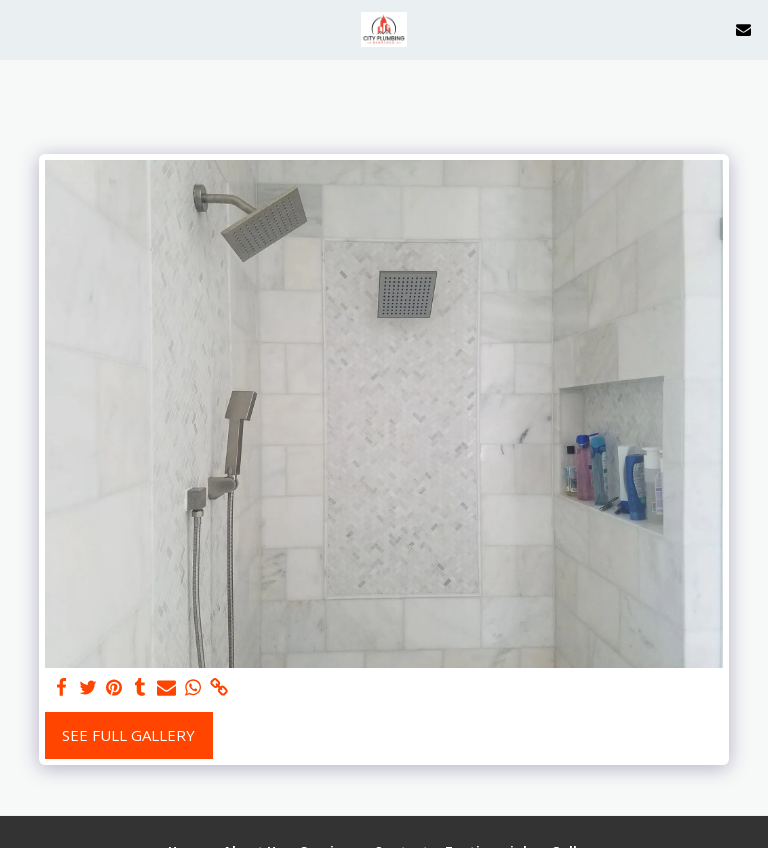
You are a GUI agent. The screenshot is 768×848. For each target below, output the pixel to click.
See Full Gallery (128, 735)
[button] (22, 28)
